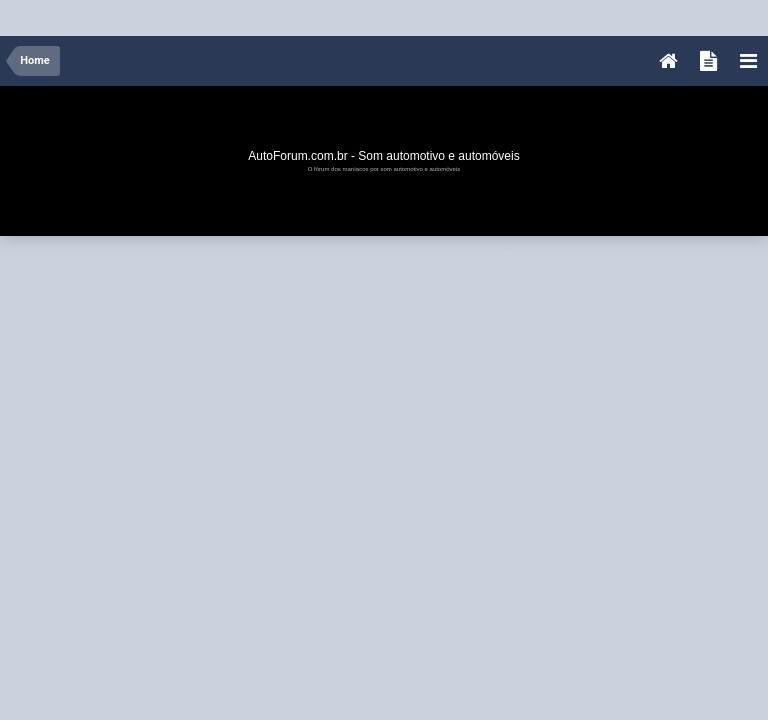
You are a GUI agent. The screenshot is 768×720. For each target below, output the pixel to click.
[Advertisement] (364, 13)
